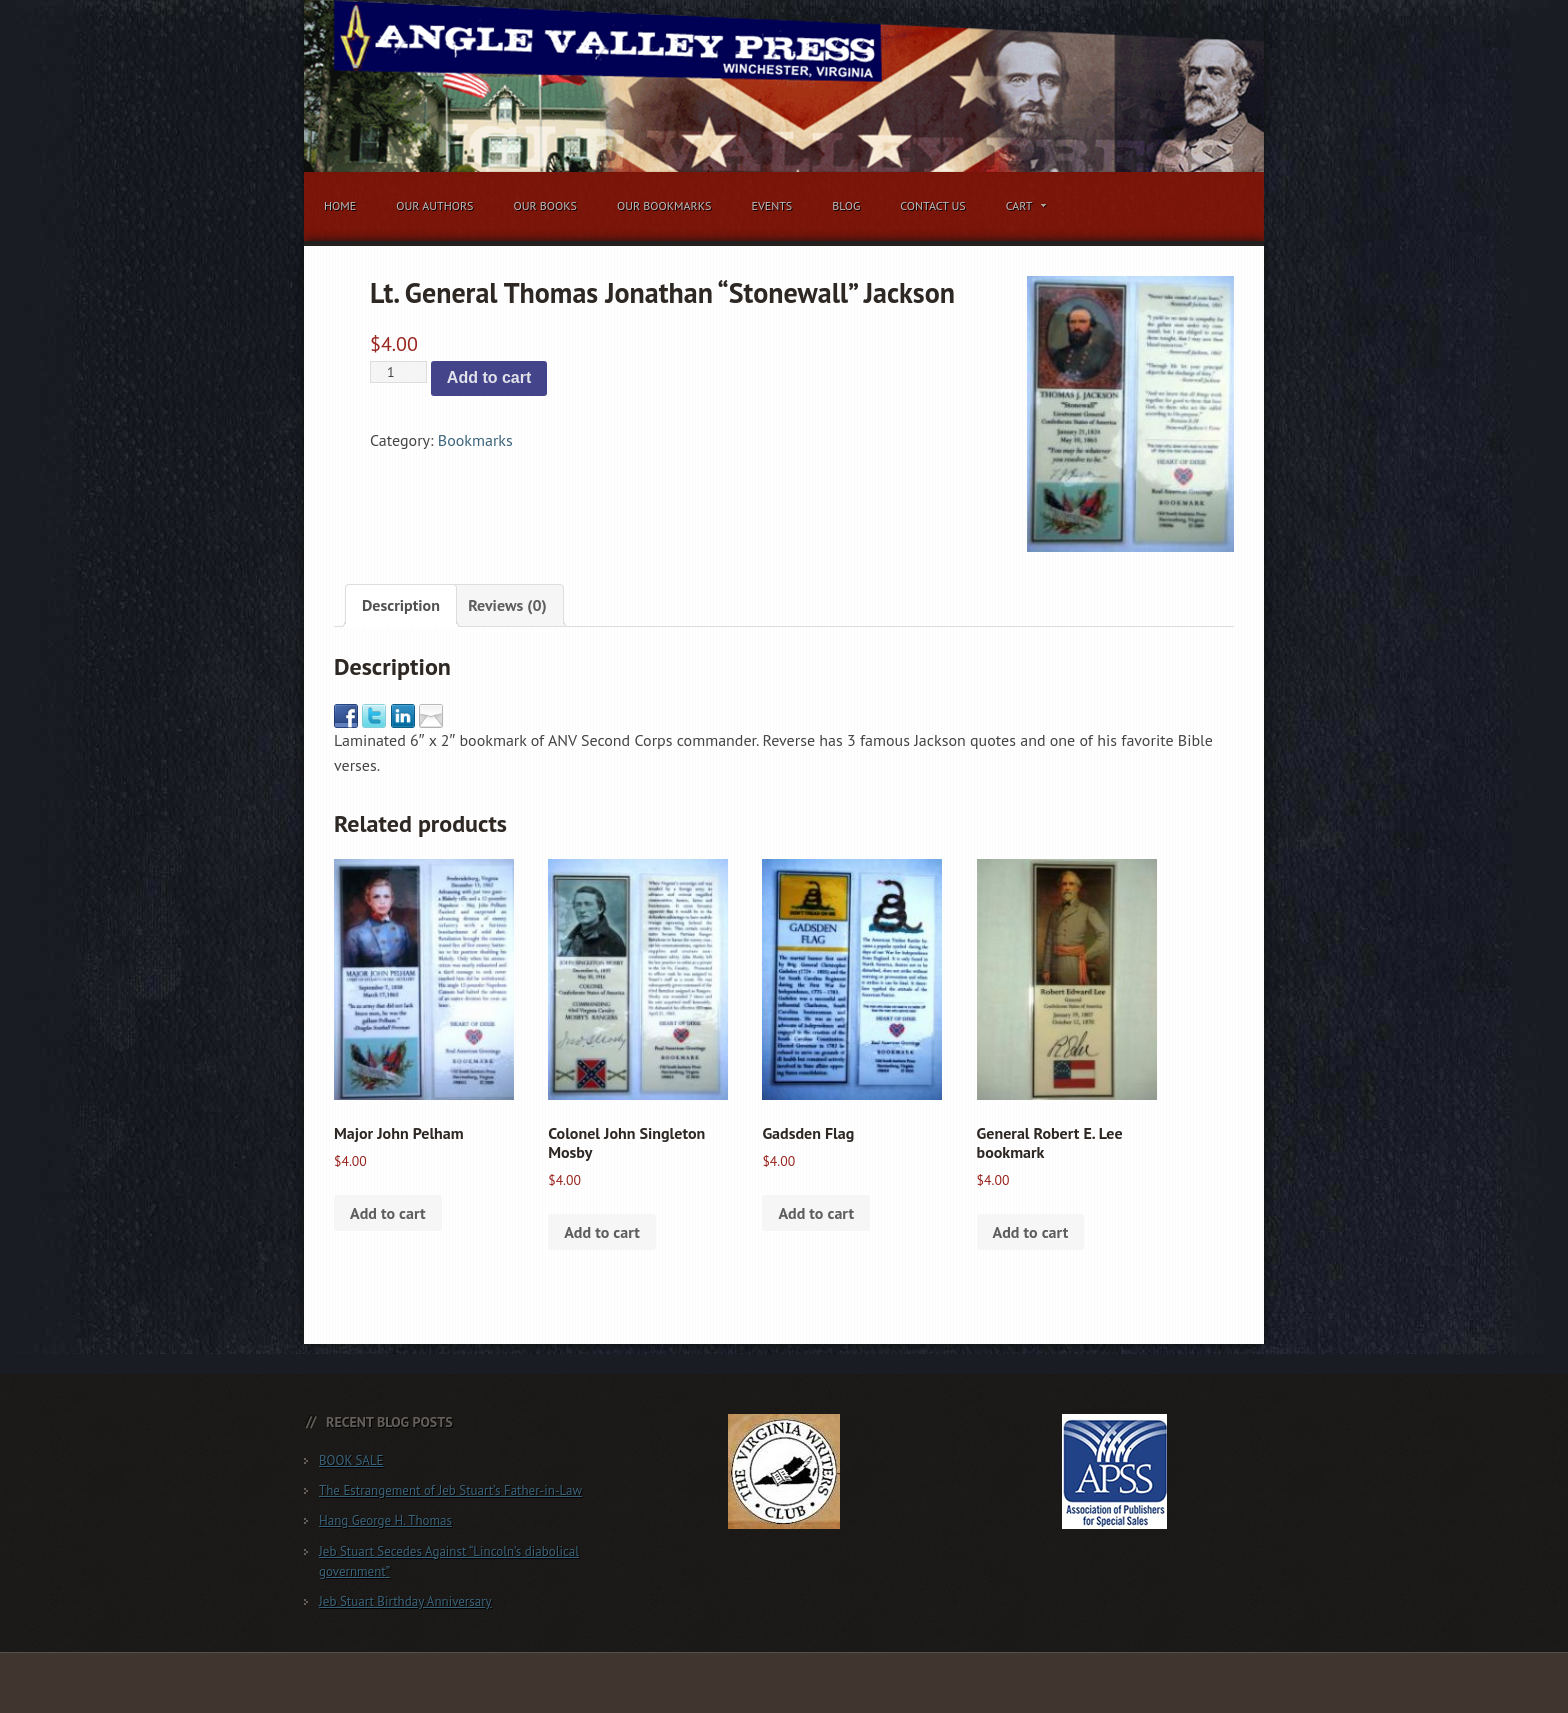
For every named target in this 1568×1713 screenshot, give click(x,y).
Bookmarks (475, 440)
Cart (1022, 209)
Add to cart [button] (388, 1213)
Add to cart (489, 377)
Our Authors (434, 205)
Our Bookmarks (664, 205)
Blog (846, 205)
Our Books (545, 205)
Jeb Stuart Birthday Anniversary (405, 1601)
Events (771, 205)
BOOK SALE (351, 1460)
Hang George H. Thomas (385, 1520)
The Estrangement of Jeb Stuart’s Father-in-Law (450, 1490)
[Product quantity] (398, 372)
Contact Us (933, 205)
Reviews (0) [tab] (507, 605)
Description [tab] (401, 605)
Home (340, 205)
